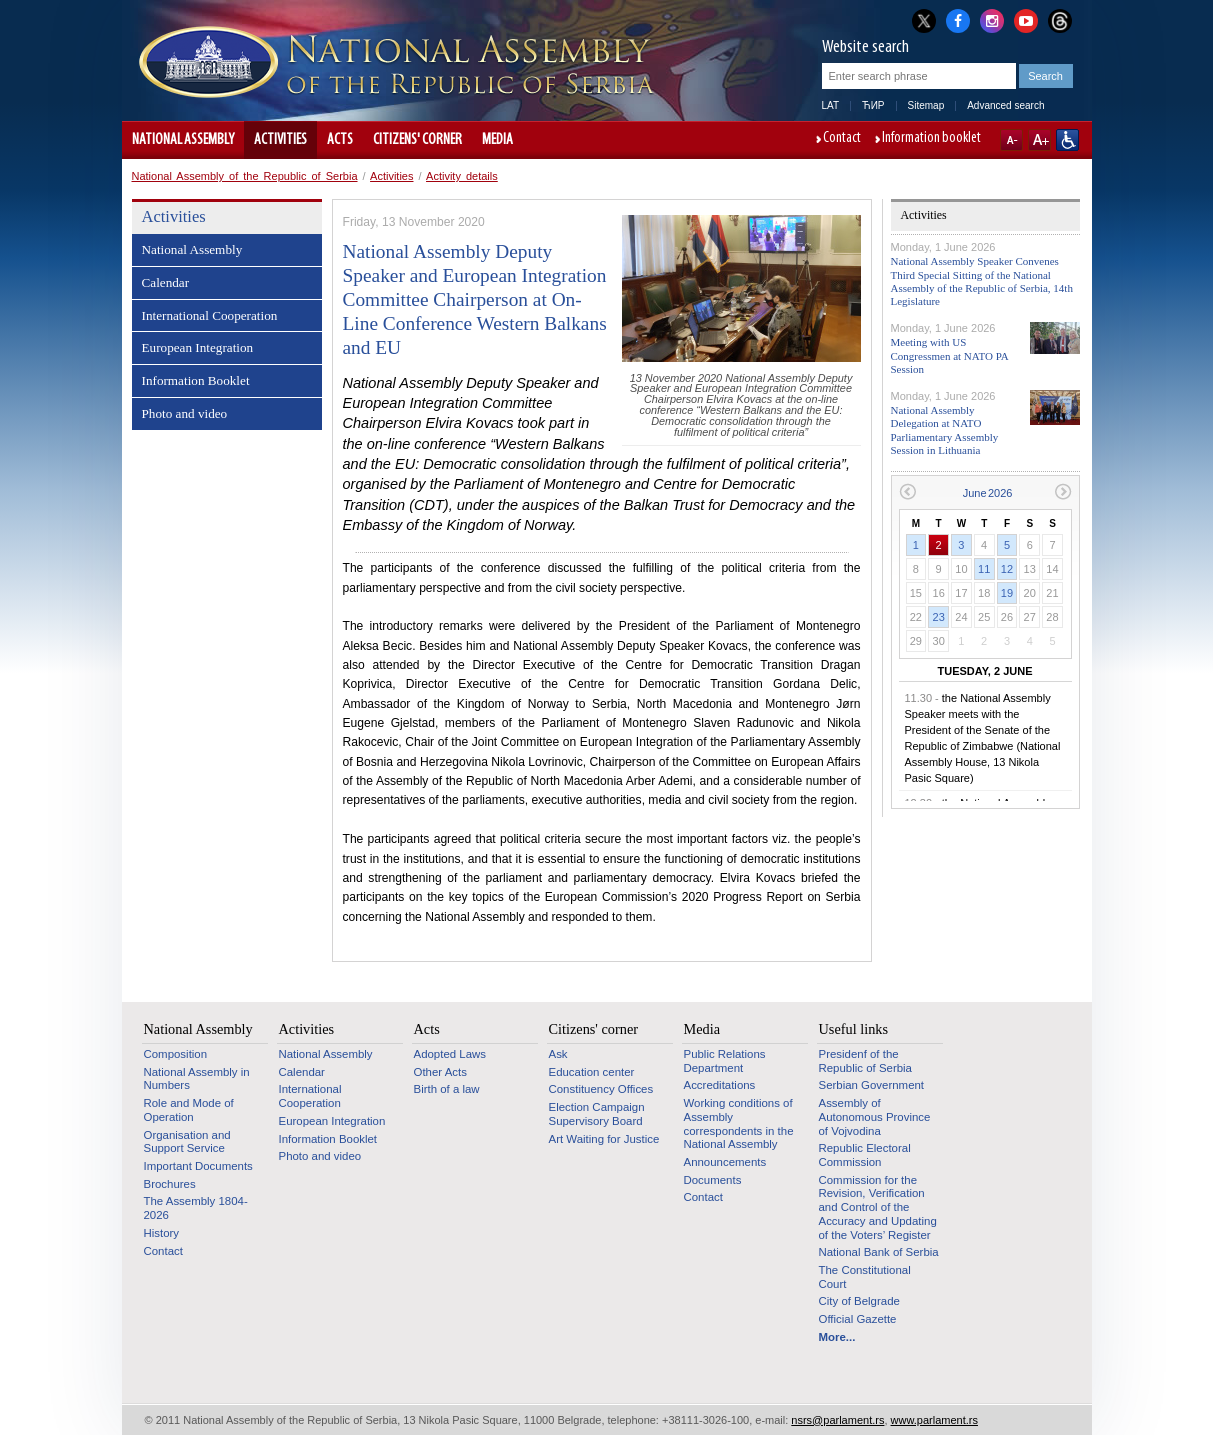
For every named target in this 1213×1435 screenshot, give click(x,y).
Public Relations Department (725, 1061)
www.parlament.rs (934, 1420)
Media (497, 140)
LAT (831, 105)
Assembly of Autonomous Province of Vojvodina (875, 1116)
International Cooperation (210, 315)
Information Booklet (196, 380)
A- (1011, 140)
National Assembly (183, 140)
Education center (592, 1072)
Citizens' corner (417, 140)
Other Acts (440, 1072)
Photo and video (185, 413)
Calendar (166, 282)
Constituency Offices (601, 1089)
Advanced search (1005, 105)
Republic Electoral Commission (865, 1155)
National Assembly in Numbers (197, 1079)
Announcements (725, 1162)
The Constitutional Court (865, 1277)
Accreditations (720, 1085)
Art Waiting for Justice (604, 1139)
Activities (280, 140)
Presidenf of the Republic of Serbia (865, 1061)
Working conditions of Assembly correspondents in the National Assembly (739, 1123)
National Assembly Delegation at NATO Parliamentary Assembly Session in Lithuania (945, 430)
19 (1007, 593)
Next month (1063, 491)
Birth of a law (447, 1089)
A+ (1039, 140)
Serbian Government (872, 1085)
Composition (176, 1054)
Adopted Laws (450, 1054)
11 (984, 569)
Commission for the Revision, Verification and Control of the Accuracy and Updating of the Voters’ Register (878, 1207)
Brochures (170, 1184)
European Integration (198, 347)
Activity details (462, 176)
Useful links (854, 1029)
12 (1007, 569)
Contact (842, 139)
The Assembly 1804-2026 (196, 1208)
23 (939, 617)
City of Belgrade (859, 1301)
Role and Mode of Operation (189, 1110)
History (162, 1233)
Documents (713, 1180)
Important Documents (198, 1166)
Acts (340, 140)
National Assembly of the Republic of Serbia (245, 176)
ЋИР (873, 105)
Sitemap (926, 105)
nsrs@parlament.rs (837, 1420)
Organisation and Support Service (187, 1142)
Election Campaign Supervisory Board (597, 1114)
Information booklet (931, 139)
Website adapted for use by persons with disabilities (1067, 140)
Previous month (907, 491)
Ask (558, 1054)
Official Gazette (858, 1319)
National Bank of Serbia (879, 1252)
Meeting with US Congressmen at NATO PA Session (950, 355)
